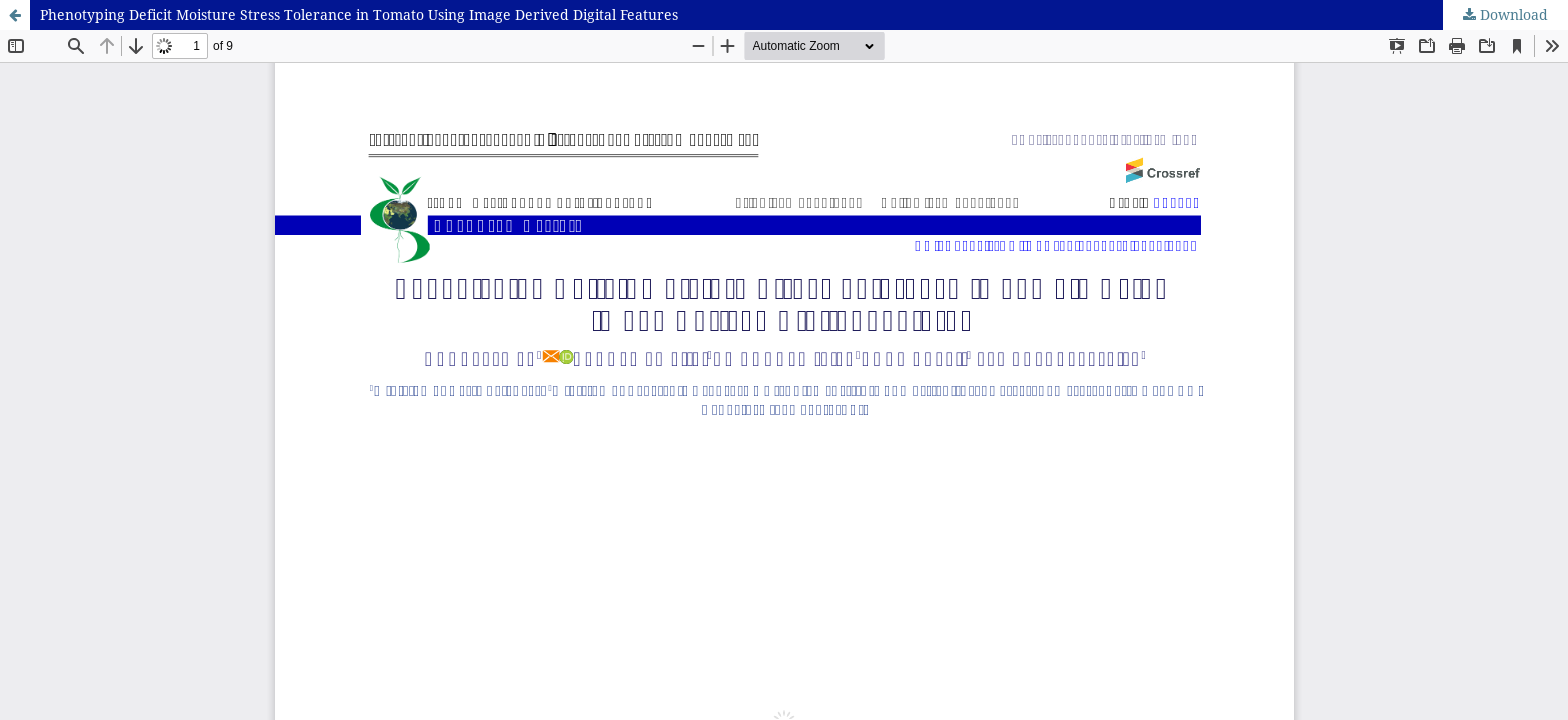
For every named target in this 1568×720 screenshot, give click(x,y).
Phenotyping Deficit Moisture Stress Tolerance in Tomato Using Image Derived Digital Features (359, 14)
